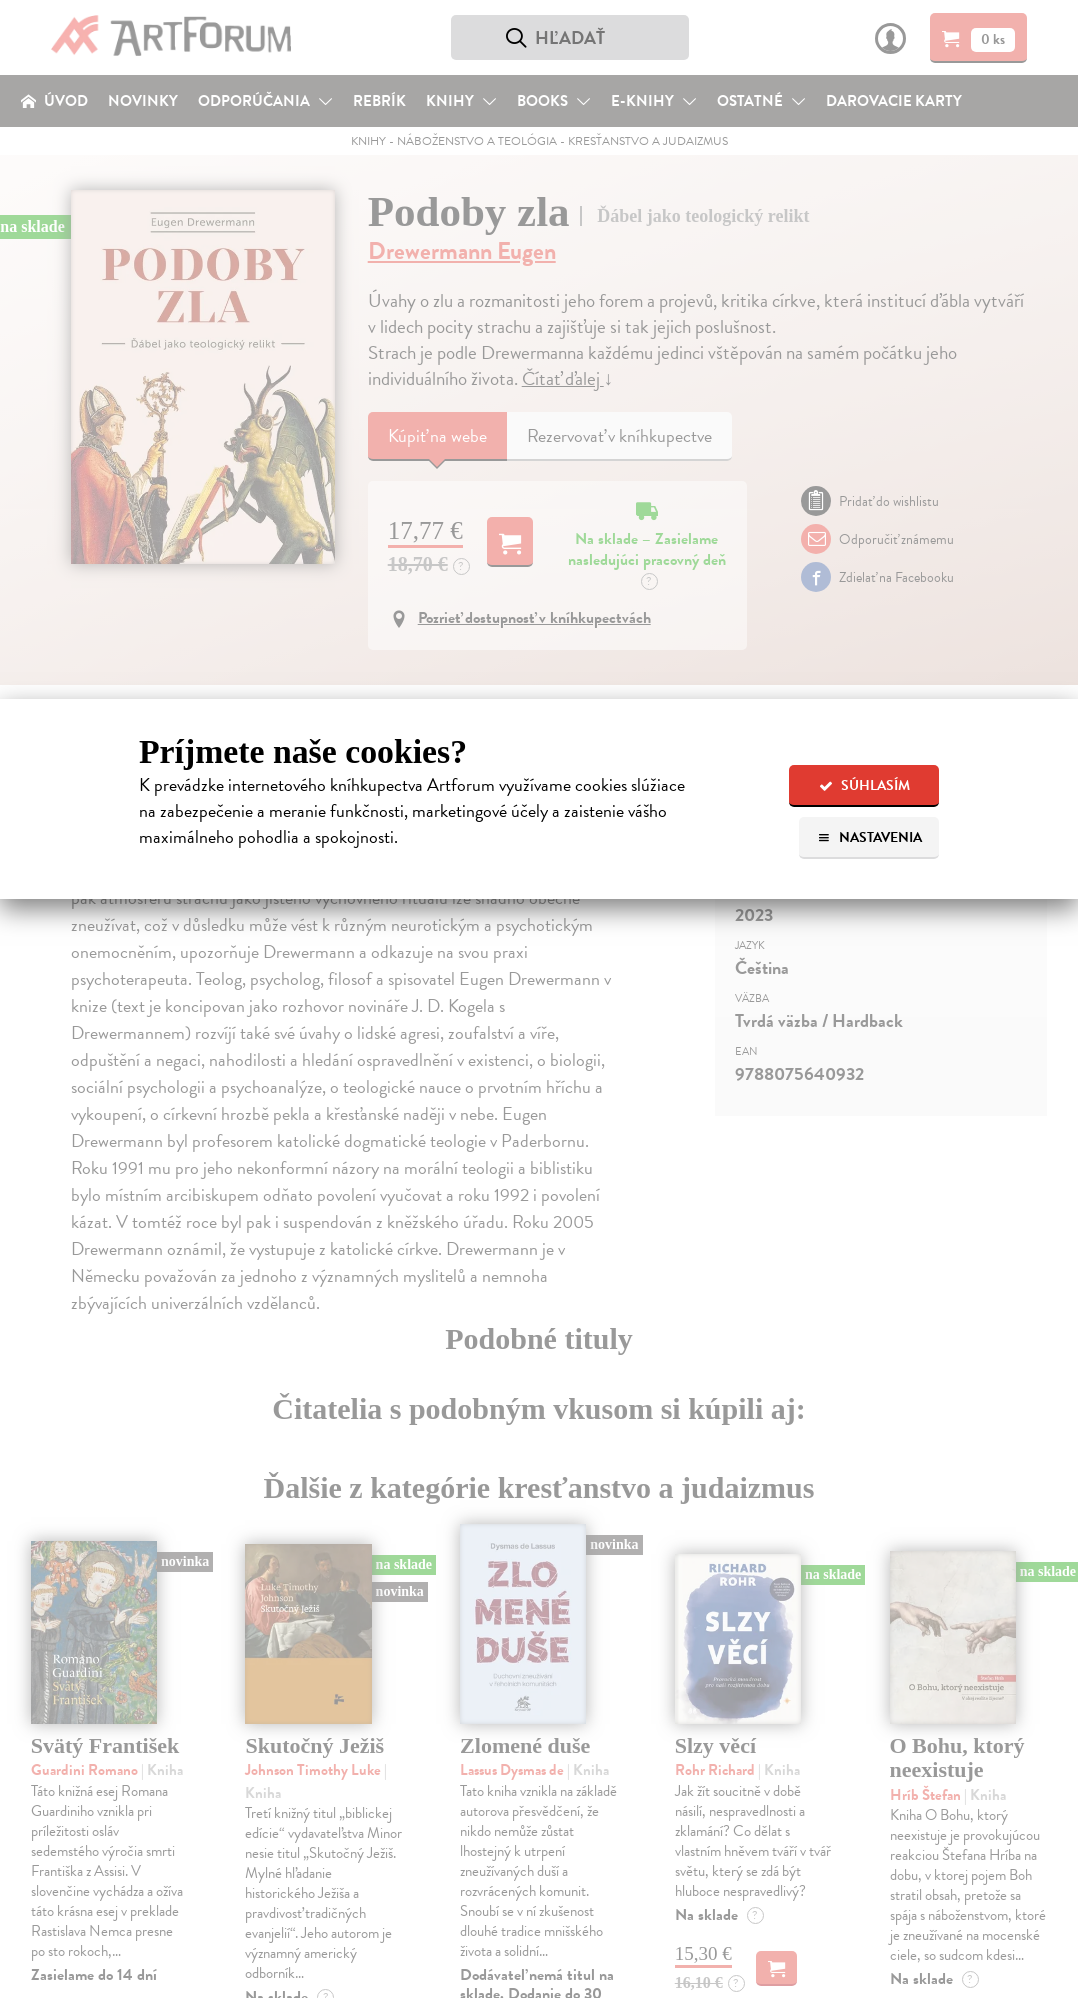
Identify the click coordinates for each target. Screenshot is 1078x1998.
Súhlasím (864, 785)
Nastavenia (869, 837)
